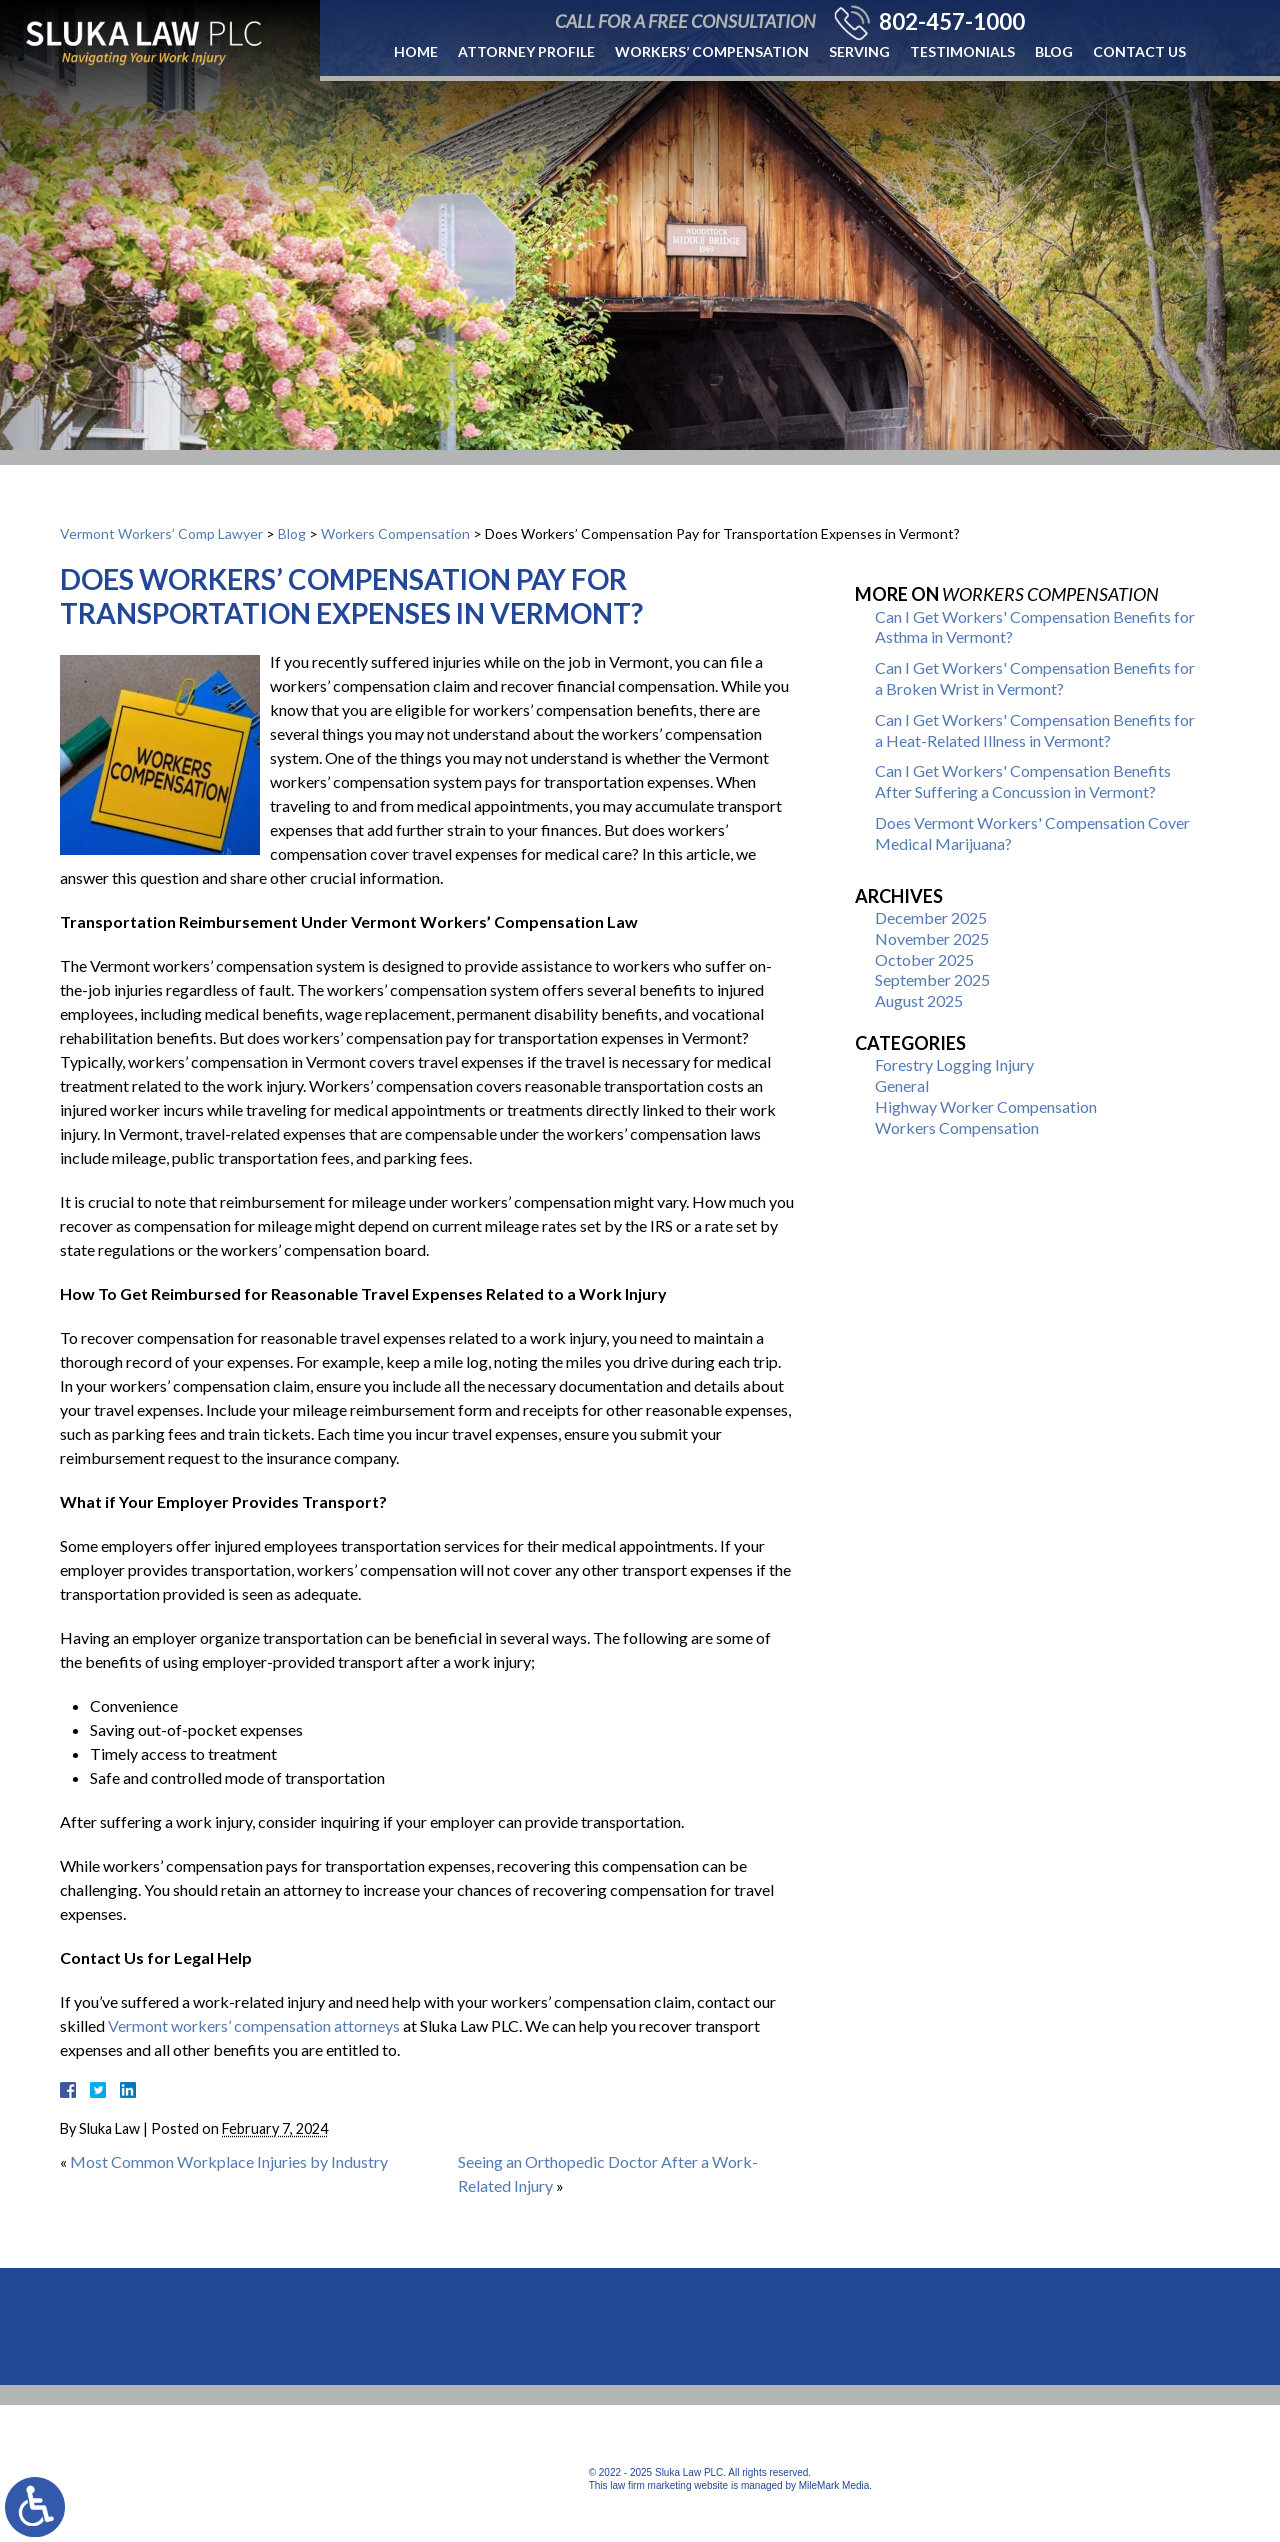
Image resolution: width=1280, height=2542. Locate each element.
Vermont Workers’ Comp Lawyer (161, 533)
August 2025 (919, 1000)
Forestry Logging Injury (954, 1064)
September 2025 (932, 979)
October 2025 (924, 959)
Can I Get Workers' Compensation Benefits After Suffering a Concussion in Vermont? (1023, 781)
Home (416, 51)
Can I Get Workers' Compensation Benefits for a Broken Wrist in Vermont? (1035, 678)
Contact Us (1139, 51)
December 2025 (931, 917)
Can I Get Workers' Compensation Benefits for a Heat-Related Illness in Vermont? (1035, 730)
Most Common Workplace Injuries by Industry (229, 2161)
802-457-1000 (952, 22)
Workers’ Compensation (712, 51)
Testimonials (962, 51)
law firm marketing (650, 2485)
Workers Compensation (395, 533)
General (902, 1085)
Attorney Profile (526, 51)
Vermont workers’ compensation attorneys (254, 2025)
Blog (1054, 51)
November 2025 (932, 938)
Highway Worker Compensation (986, 1106)
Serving (859, 51)
